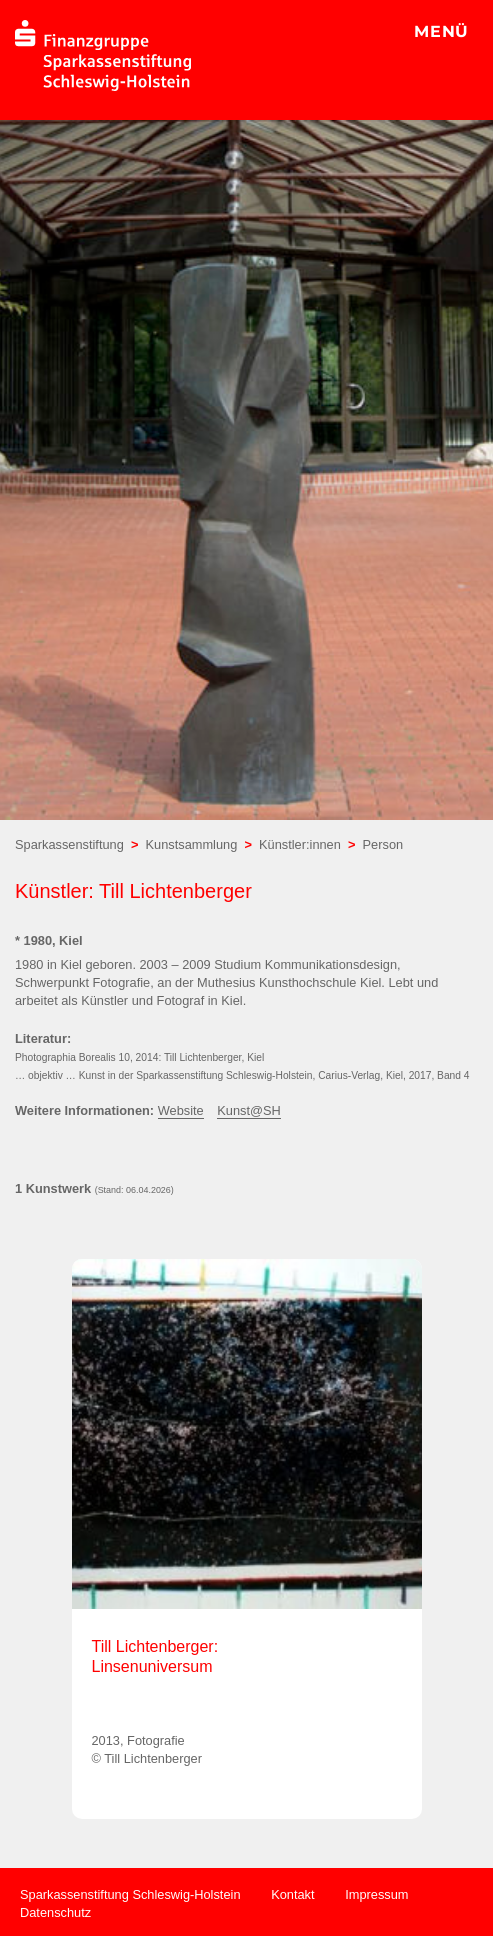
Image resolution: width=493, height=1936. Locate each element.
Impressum (376, 1894)
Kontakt (292, 1894)
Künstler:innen (300, 844)
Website (181, 1110)
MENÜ (441, 31)
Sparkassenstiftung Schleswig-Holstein (130, 1894)
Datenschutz (55, 1912)
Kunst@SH (249, 1110)
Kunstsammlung (192, 844)
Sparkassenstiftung (69, 844)
